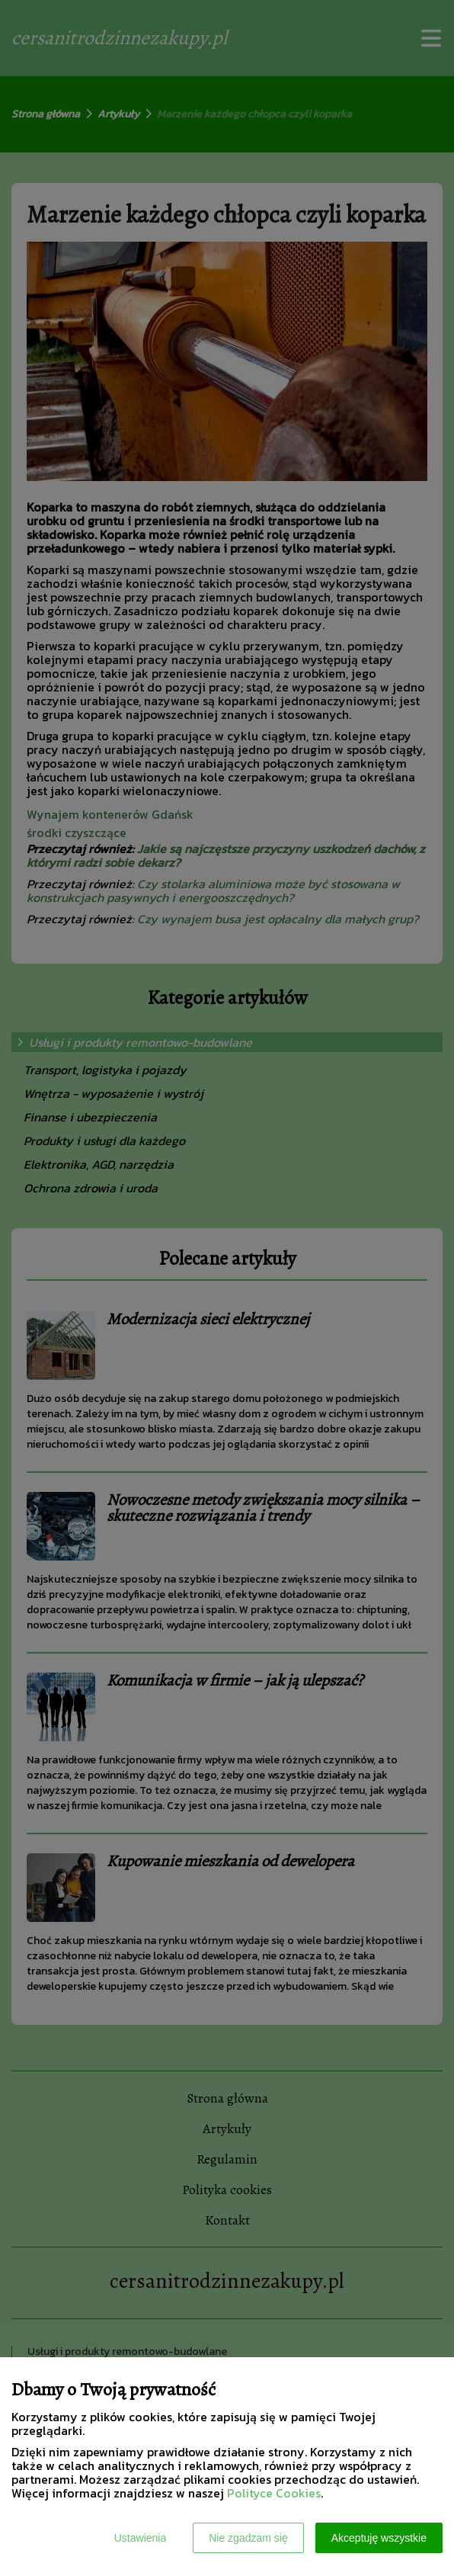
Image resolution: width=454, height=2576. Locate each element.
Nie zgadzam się (248, 2538)
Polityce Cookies (274, 2493)
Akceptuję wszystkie (379, 2538)
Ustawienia (140, 2538)
